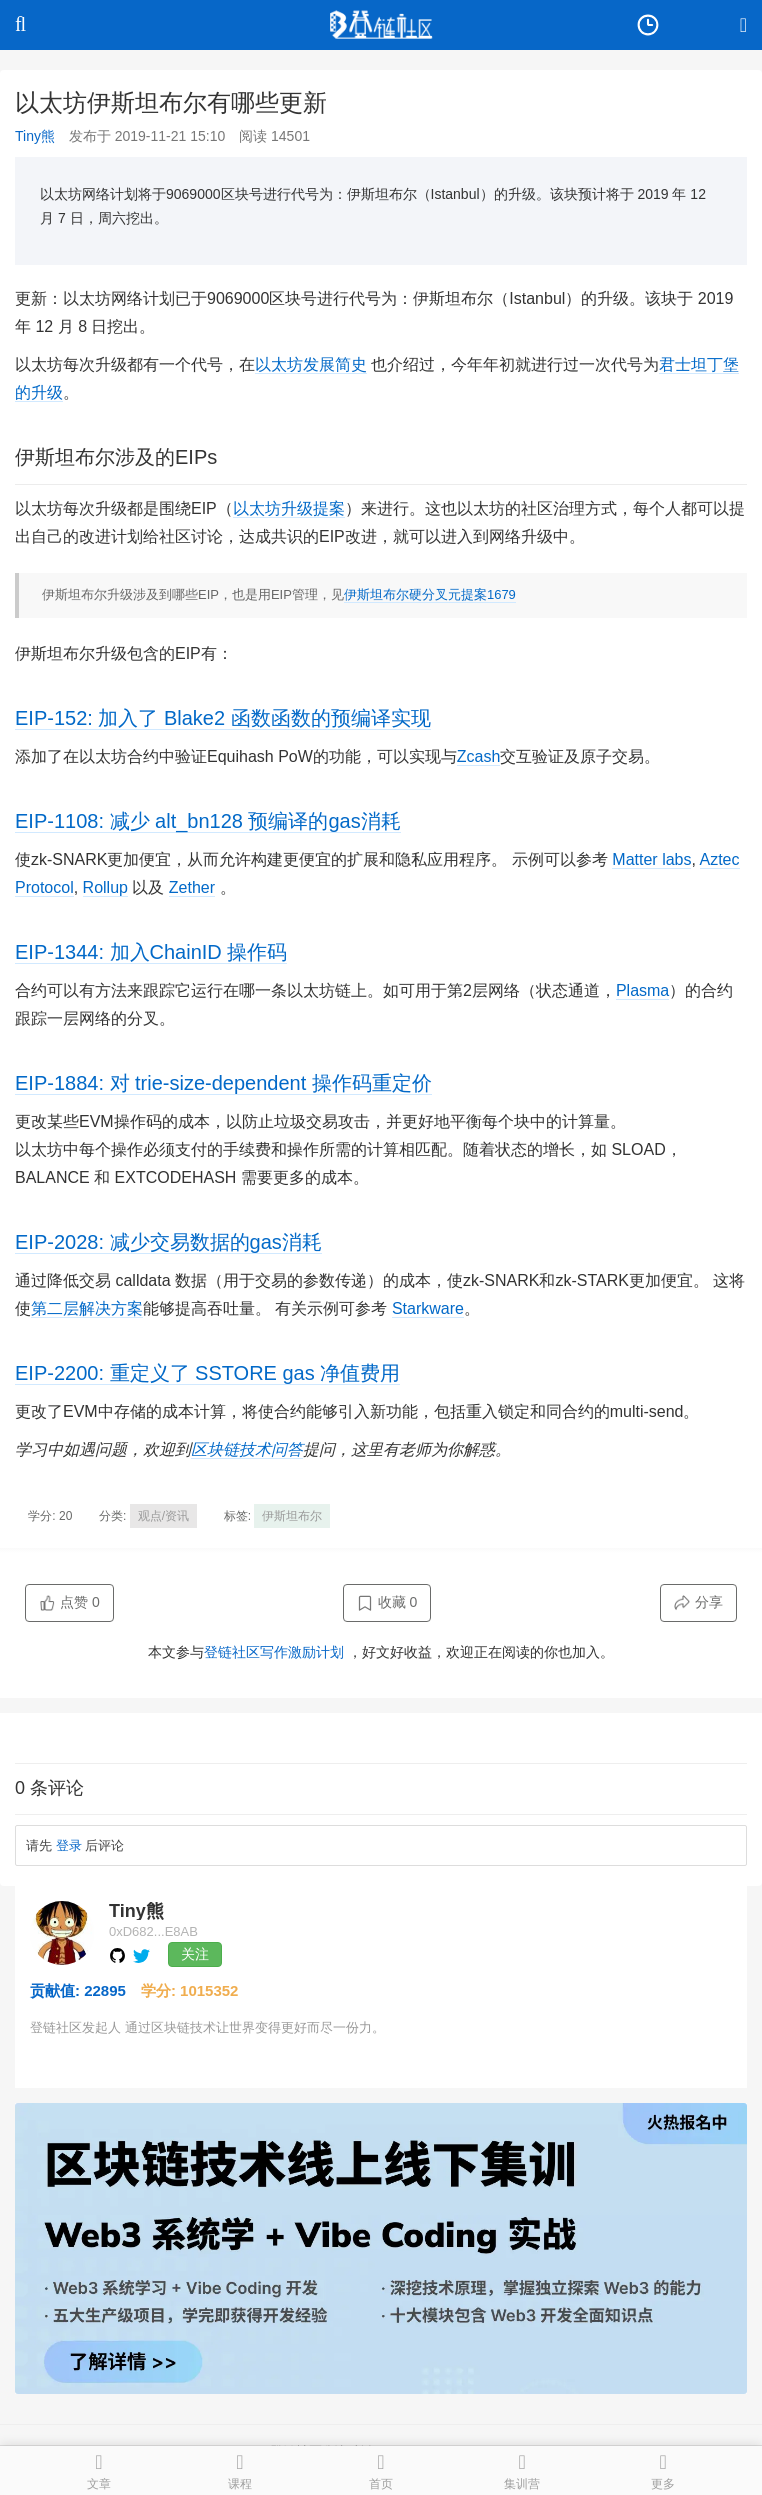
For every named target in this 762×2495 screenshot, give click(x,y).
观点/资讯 (163, 1516)
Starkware (428, 1308)
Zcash (479, 756)
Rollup (105, 887)
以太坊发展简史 (311, 364)
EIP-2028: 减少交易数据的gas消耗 (168, 1242)
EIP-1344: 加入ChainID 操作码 (151, 952)
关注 (195, 1954)
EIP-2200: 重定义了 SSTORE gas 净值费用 (207, 1373)
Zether (192, 887)
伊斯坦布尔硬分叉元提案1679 (430, 594)
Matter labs (651, 859)
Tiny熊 (35, 136)
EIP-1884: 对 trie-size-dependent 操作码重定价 (223, 1083)
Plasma (642, 990)
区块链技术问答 (247, 1449)
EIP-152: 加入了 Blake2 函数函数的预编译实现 (223, 718)
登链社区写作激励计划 (274, 1652)
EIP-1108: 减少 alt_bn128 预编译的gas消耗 (208, 821)
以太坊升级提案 (289, 508)
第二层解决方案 (87, 1308)
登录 (69, 1845)
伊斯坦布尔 (292, 1516)
